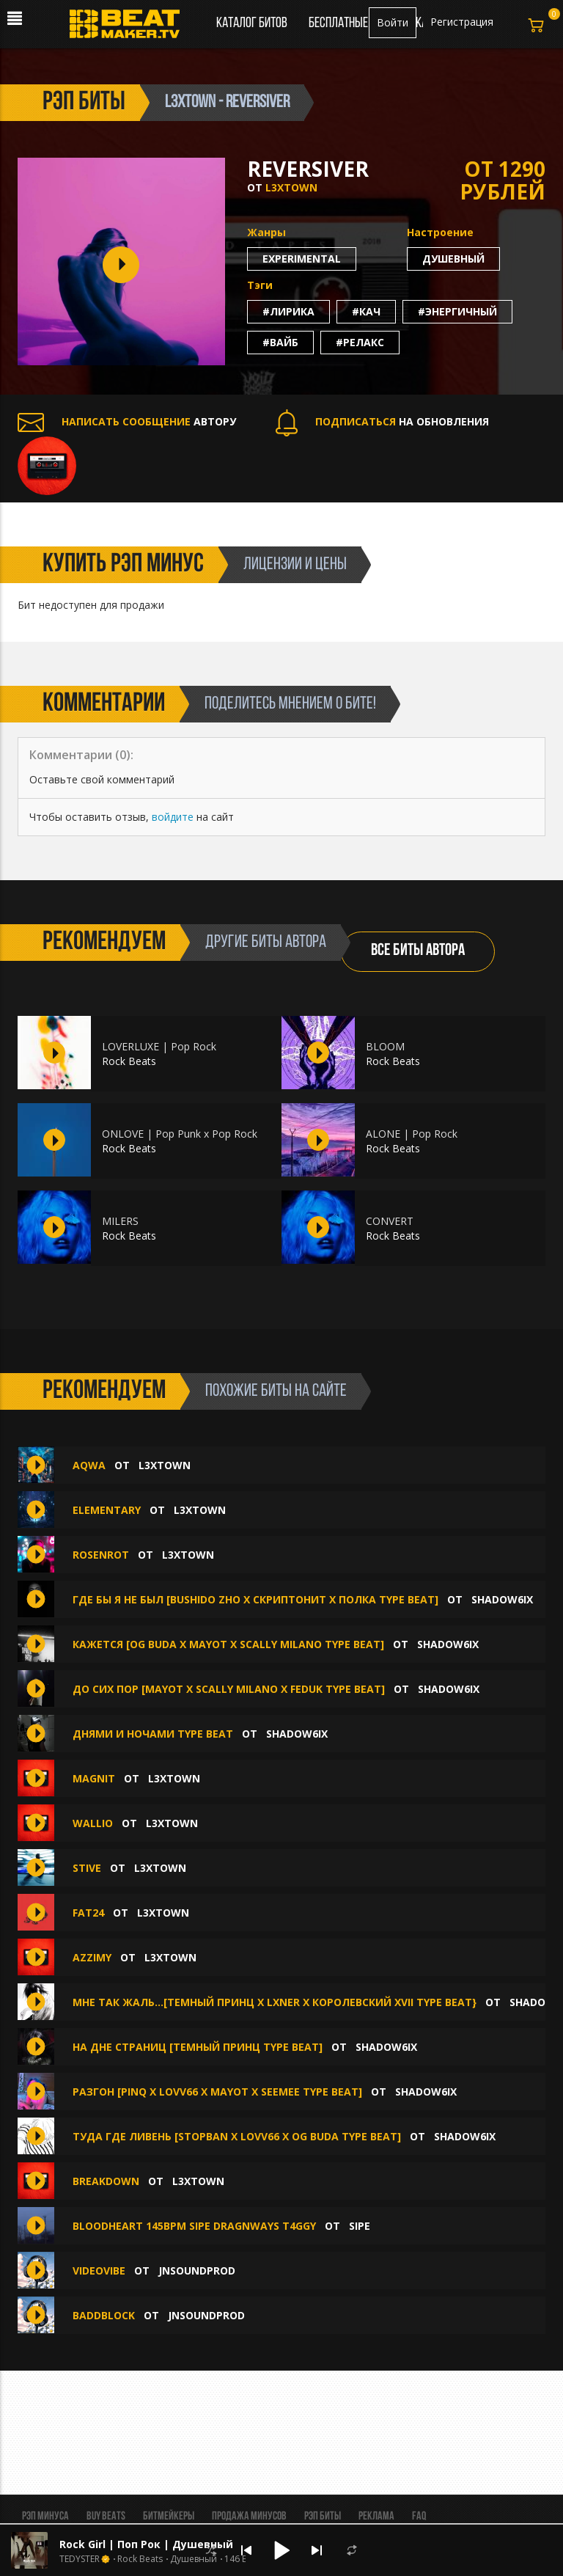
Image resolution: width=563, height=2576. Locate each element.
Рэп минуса (45, 2516)
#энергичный (457, 311)
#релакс (360, 342)
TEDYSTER (79, 2559)
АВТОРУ (127, 421)
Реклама (376, 2516)
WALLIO (93, 1823)
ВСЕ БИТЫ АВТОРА (418, 951)
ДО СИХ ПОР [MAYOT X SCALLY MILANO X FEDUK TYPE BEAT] (229, 1689)
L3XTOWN (291, 187)
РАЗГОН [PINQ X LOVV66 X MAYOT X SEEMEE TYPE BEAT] (217, 2092)
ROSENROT (101, 1555)
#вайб (280, 342)
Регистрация (461, 22)
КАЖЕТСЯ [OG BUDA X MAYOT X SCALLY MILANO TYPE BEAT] (228, 1644)
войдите (173, 817)
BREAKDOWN (106, 2181)
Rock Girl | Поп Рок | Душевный (146, 2544)
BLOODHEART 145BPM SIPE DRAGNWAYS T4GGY (194, 2226)
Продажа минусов (249, 2516)
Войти (392, 22)
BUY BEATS (106, 2516)
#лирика (288, 311)
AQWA (89, 1465)
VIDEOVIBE (99, 2270)
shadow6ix (502, 1599)
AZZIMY (92, 1957)
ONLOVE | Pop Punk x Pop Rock (179, 1134)
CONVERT (389, 1221)
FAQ (419, 2516)
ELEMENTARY (107, 1510)
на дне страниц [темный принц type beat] (198, 2047)
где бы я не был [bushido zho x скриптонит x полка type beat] (255, 1599)
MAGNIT (94, 1778)
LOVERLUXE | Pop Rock (159, 1046)
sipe (359, 2226)
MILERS (120, 1221)
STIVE (87, 1868)
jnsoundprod (196, 2270)
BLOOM (385, 1046)
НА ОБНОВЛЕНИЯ (382, 421)
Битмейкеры (168, 2516)
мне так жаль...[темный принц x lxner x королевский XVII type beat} (274, 2002)
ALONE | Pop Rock (411, 1134)
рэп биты (84, 102)
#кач (366, 311)
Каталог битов (251, 23)
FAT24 (88, 1913)
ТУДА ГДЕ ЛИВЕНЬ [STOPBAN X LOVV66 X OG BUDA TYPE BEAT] (237, 2136)
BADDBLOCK (104, 2315)
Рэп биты (322, 2516)
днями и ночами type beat (153, 1734)
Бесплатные (339, 23)
